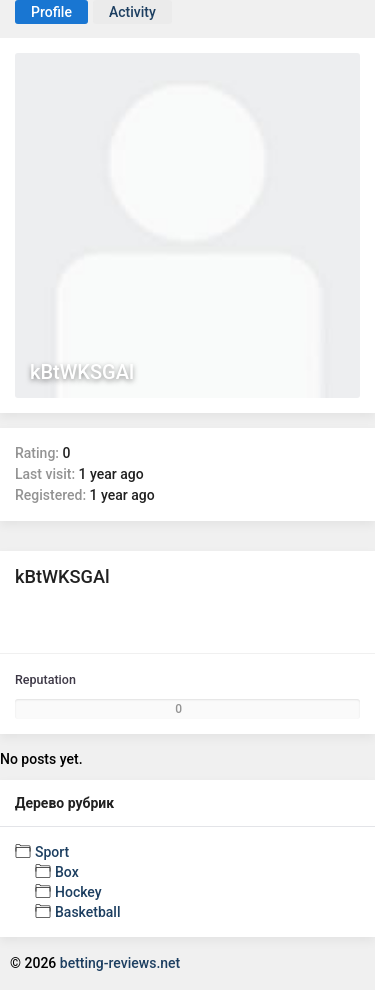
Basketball (87, 912)
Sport (52, 852)
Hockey (78, 892)
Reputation (45, 679)
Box (67, 872)
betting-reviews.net (120, 963)
